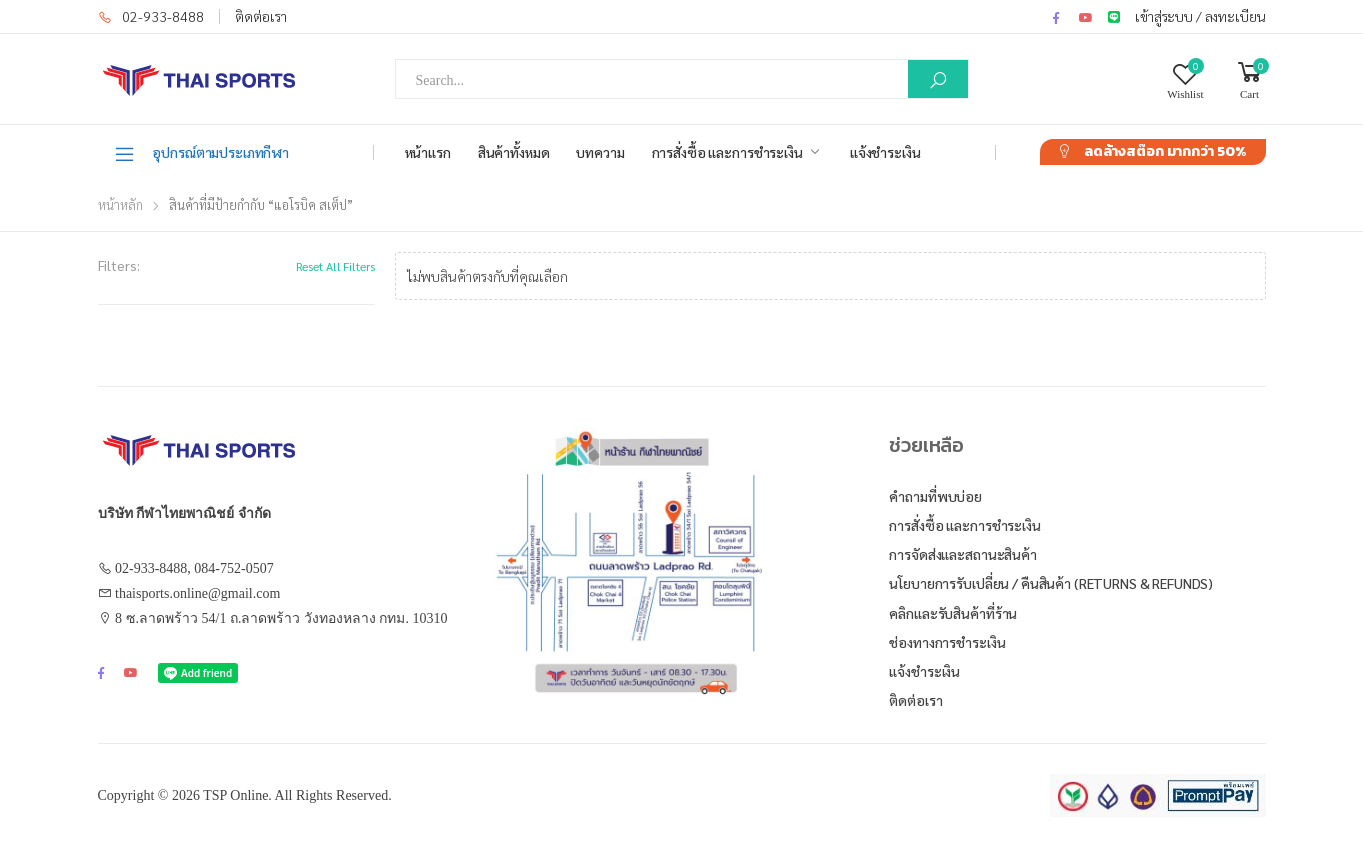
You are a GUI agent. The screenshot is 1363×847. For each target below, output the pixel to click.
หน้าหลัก (120, 204)
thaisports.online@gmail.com (197, 593)
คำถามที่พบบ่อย (935, 496)
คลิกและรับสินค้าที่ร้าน (953, 613)
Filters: (119, 265)
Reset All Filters (335, 266)
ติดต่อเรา (261, 16)
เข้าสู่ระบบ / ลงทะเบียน (1200, 16)
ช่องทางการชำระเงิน (947, 642)
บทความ (600, 152)
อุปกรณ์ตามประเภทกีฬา (201, 153)
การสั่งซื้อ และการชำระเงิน (727, 152)
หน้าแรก (428, 152)
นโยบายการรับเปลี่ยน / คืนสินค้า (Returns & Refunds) (1051, 583)
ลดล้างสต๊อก (1165, 151)
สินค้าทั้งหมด (514, 152)
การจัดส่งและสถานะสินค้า (962, 554)
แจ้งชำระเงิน (885, 152)
